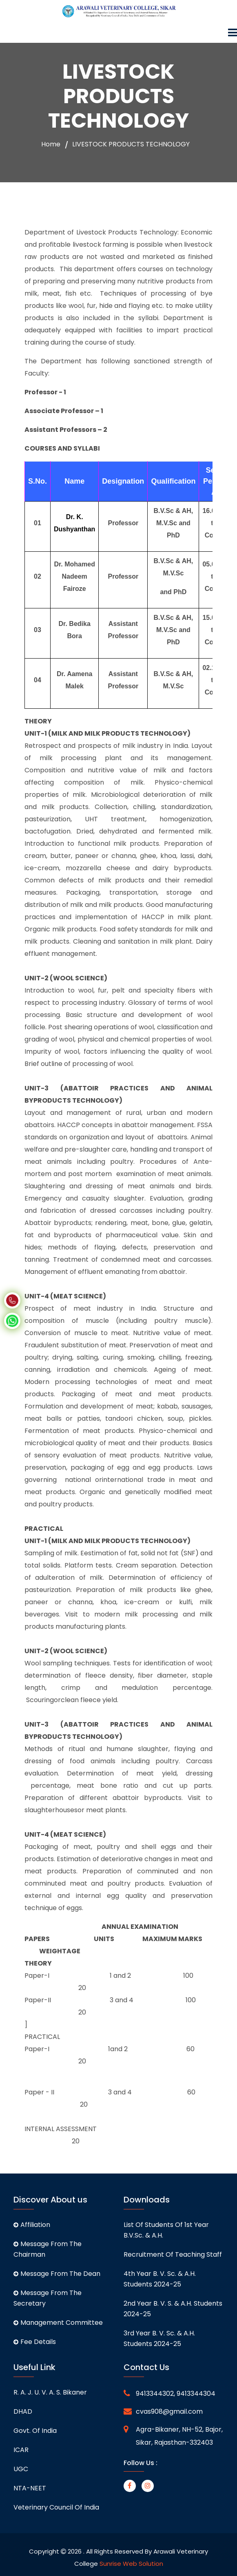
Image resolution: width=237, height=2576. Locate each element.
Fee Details (34, 2341)
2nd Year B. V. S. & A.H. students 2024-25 (173, 2309)
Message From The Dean (56, 2273)
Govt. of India (35, 2430)
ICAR (21, 2449)
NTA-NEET (29, 2488)
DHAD (22, 2411)
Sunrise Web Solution (131, 2563)
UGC (20, 2469)
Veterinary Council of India (56, 2507)
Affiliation (31, 2224)
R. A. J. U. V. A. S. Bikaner (50, 2392)
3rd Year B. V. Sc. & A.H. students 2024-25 (159, 2338)
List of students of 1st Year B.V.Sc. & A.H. (166, 2230)
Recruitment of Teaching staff (173, 2254)
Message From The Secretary (47, 2298)
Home (50, 144)
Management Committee (58, 2322)
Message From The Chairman (47, 2249)
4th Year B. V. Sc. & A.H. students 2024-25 (160, 2279)
